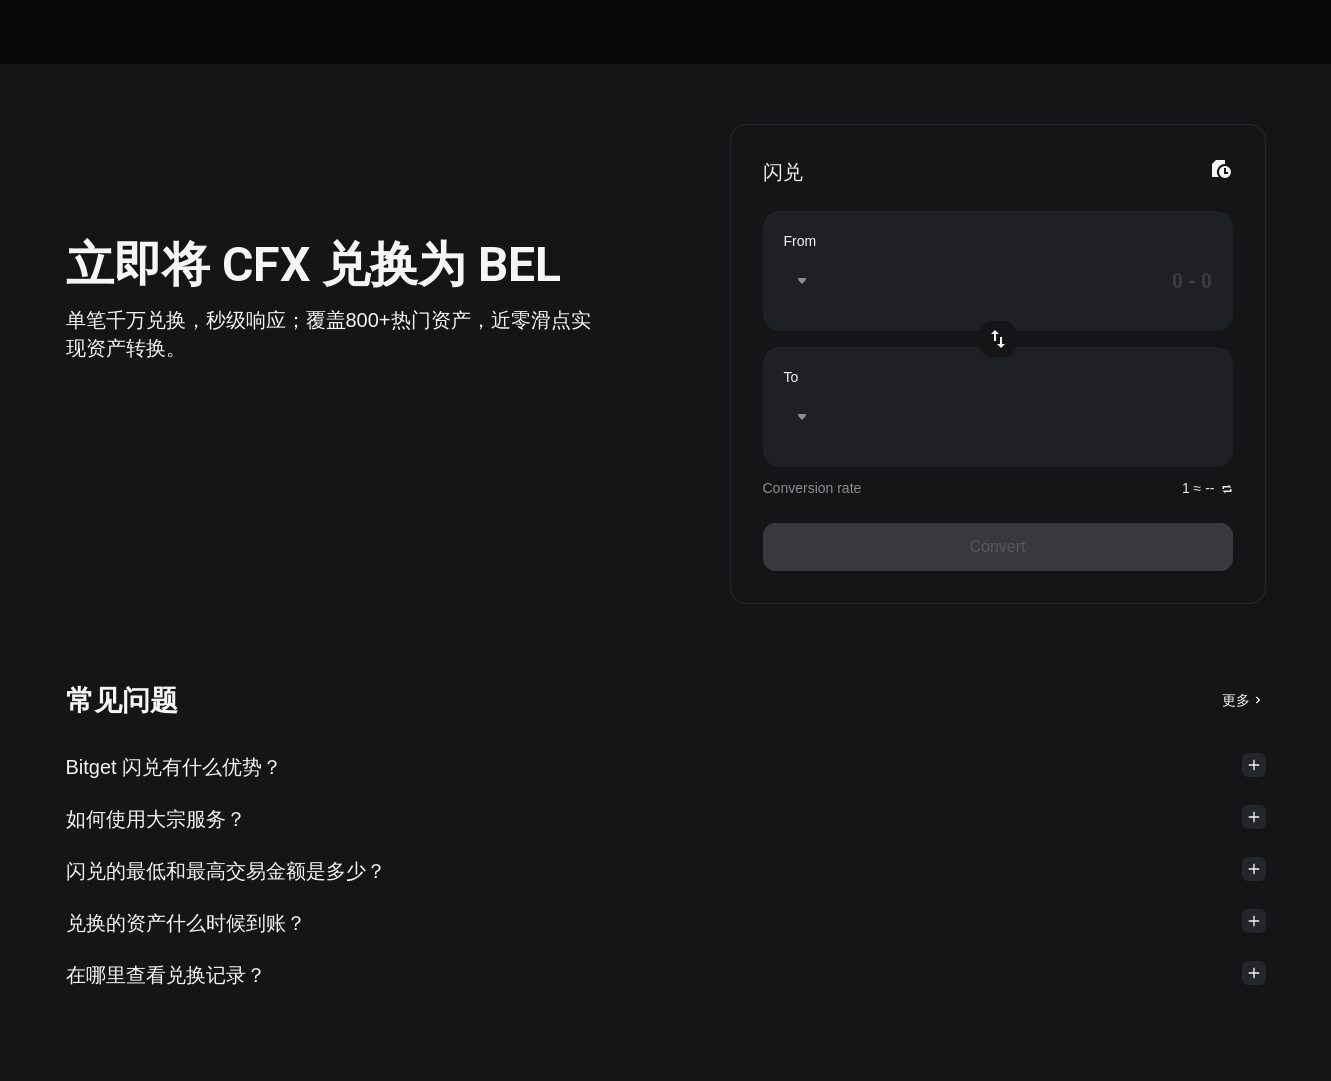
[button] (666, 767)
